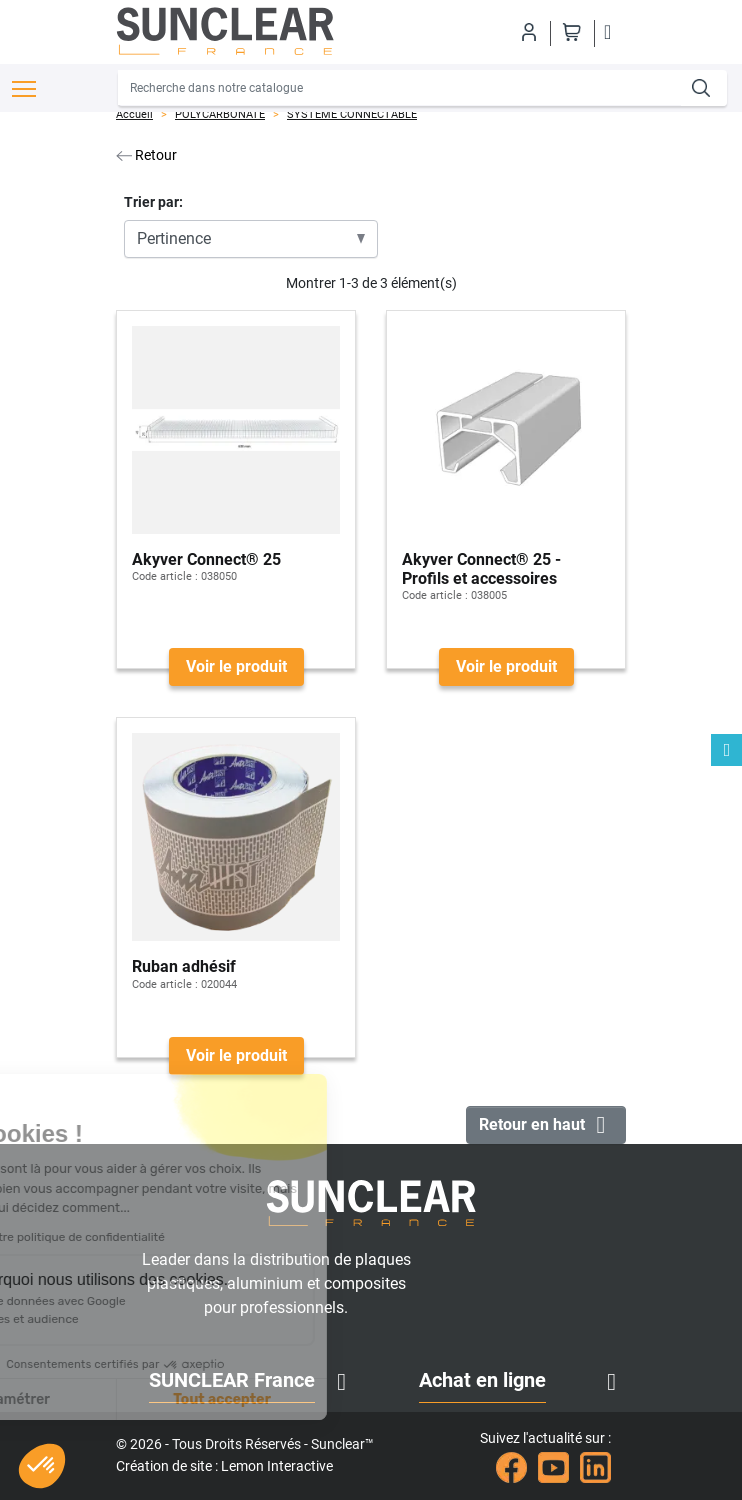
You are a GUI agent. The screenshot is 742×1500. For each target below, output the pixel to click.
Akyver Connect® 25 (206, 559)
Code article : (165, 576)
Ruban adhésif (184, 966)
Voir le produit (236, 666)
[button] (42, 1466)
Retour (146, 155)
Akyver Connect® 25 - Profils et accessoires (481, 569)
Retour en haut (546, 1125)
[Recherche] (400, 88)
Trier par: (153, 202)
